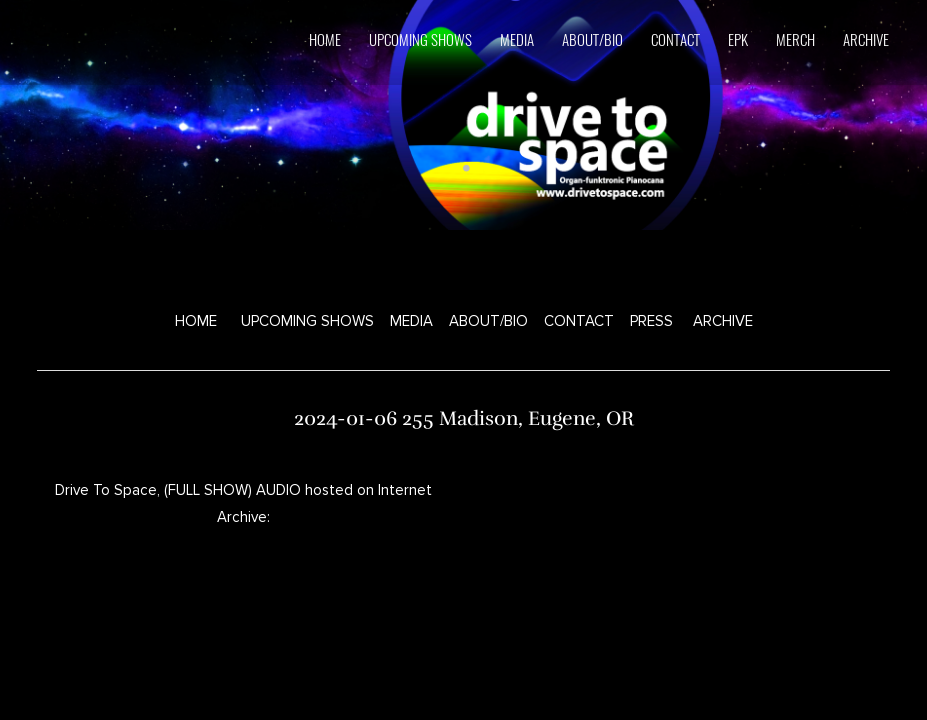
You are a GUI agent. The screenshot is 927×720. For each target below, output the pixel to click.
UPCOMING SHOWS (307, 321)
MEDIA (411, 321)
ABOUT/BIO (488, 321)
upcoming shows (420, 39)
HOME (325, 39)
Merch (795, 39)
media (517, 39)
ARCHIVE (866, 39)
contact (675, 39)
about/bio (592, 39)
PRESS (651, 321)
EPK (738, 39)
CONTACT (579, 321)
